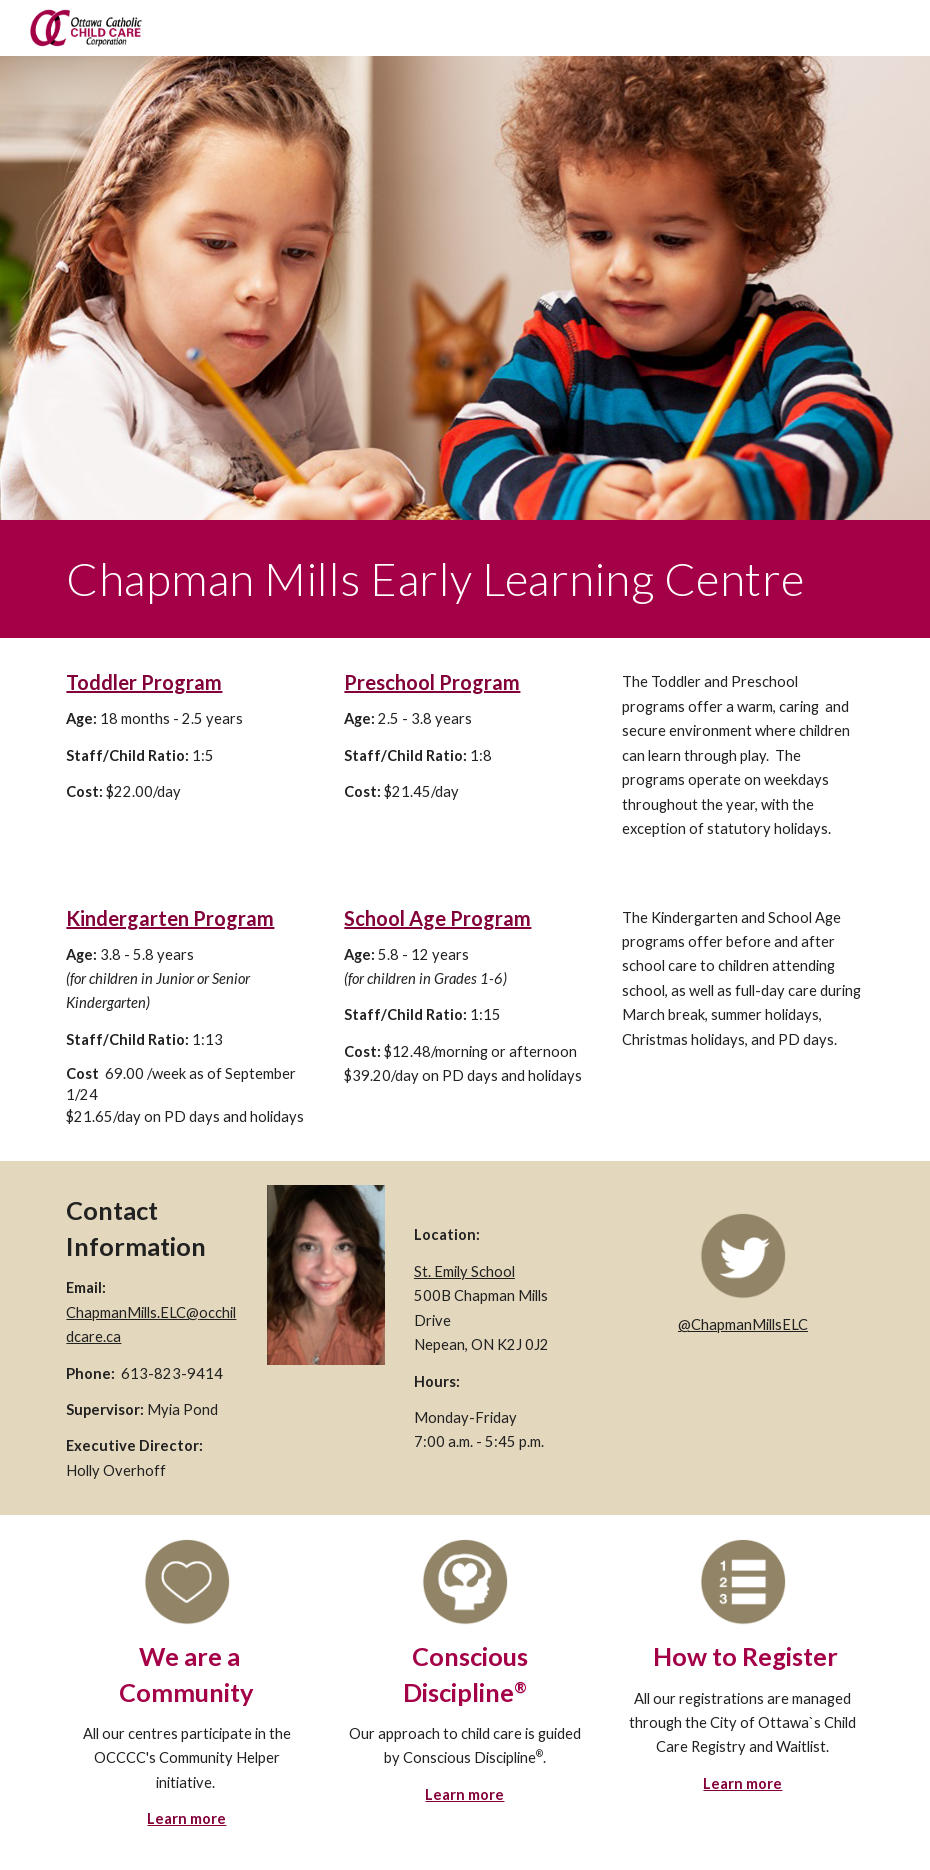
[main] (464, 579)
